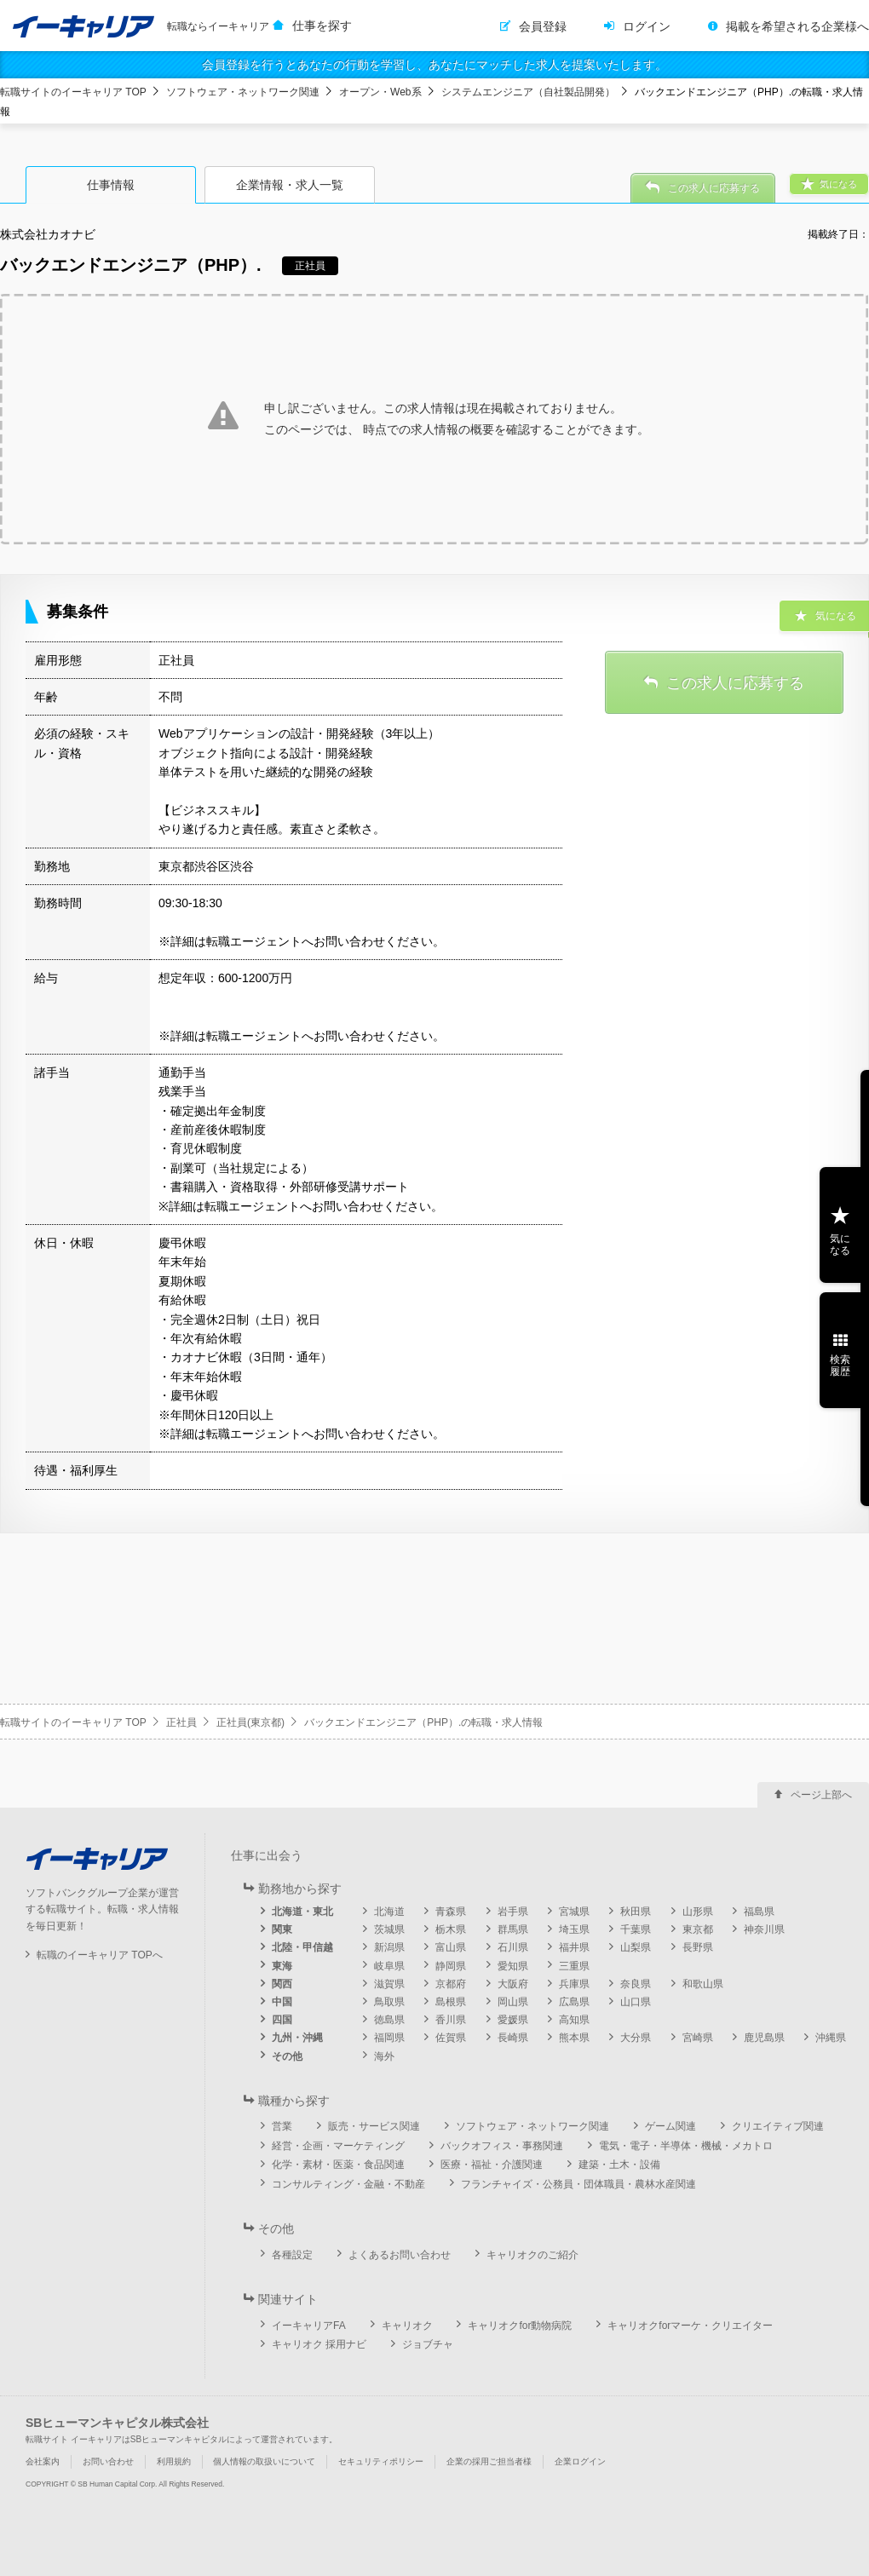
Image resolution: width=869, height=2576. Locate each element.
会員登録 (543, 26)
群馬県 (513, 1929)
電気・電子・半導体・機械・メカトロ (686, 2146)
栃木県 (450, 1929)
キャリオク (407, 2326)
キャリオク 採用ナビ (319, 2344)
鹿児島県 (764, 2038)
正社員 (181, 1722)
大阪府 (513, 1984)
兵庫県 (574, 1984)
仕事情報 (111, 185)
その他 (287, 2056)
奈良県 (635, 1984)
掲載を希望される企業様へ (797, 26)
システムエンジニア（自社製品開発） (528, 92)
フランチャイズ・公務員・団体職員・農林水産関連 (578, 2184)
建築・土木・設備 (619, 2165)
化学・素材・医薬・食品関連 (338, 2165)
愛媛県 (513, 2020)
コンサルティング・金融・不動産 (348, 2184)
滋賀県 (389, 1984)
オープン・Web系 (380, 92)
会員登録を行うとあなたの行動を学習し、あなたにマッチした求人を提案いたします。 (434, 65)
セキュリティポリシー (380, 2461)
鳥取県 (389, 2002)
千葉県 (635, 1929)
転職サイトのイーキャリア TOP (73, 92)
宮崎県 (697, 2038)
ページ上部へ (821, 1795)
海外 (384, 2056)
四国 (282, 2020)
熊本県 (574, 2038)
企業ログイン (580, 2461)
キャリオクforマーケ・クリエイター (690, 2326)
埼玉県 (574, 1929)
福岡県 (389, 2038)
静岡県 (450, 1966)
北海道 (389, 1912)
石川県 (513, 1947)
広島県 (574, 2002)
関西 (282, 1984)
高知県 (574, 2020)
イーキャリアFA (309, 2326)
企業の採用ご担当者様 (489, 2461)
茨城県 (389, 1929)
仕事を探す (322, 25)
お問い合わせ (108, 2461)
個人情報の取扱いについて (264, 2461)
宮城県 (574, 1912)
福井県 (574, 1947)
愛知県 (513, 1966)
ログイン (646, 26)
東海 (282, 1966)
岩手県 (513, 1912)
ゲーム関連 (670, 2126)
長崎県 (513, 2038)
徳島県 (389, 2020)
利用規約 (174, 2461)
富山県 (450, 1947)
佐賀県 (450, 2038)
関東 (282, 1929)
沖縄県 (830, 2038)
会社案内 (43, 2461)
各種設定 (292, 2255)
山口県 (635, 2002)
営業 (282, 2126)
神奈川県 (764, 1929)
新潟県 (389, 1947)
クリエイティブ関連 (778, 2126)
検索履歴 (840, 1365)
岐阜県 (389, 1966)
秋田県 (635, 1912)
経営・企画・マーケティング (338, 2146)
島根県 (450, 2002)
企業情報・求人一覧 (289, 185)
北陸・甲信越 (302, 1947)
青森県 (450, 1912)
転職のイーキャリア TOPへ (100, 1955)
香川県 (450, 2020)
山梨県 (635, 1947)
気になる (840, 1244)
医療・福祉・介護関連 (491, 2165)
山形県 (697, 1912)
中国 (282, 2002)
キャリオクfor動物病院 (520, 2326)
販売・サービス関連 (374, 2126)
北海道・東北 (302, 1912)
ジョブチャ (427, 2344)
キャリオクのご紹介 (532, 2255)
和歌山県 (702, 1984)
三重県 (574, 1966)
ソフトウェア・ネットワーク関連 (242, 92)
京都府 (450, 1984)
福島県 (759, 1912)
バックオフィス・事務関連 (501, 2146)
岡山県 (513, 2002)
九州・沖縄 (297, 2038)
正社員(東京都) (250, 1722)
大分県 (635, 2038)
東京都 (697, 1929)
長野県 (697, 1947)
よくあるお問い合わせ (399, 2255)
